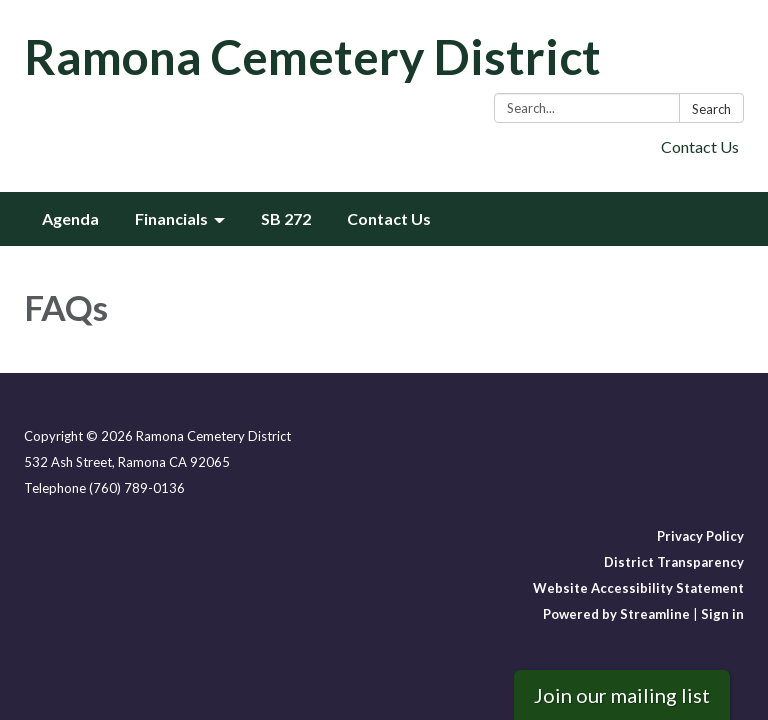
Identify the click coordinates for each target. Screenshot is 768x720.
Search (711, 109)
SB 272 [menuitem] (286, 218)
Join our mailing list (622, 695)
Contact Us (700, 146)
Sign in (722, 614)
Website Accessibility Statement (638, 588)
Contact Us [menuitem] (389, 218)
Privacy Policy (700, 536)
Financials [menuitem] (171, 218)
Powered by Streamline (616, 614)
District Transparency (674, 562)
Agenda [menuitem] (70, 218)
